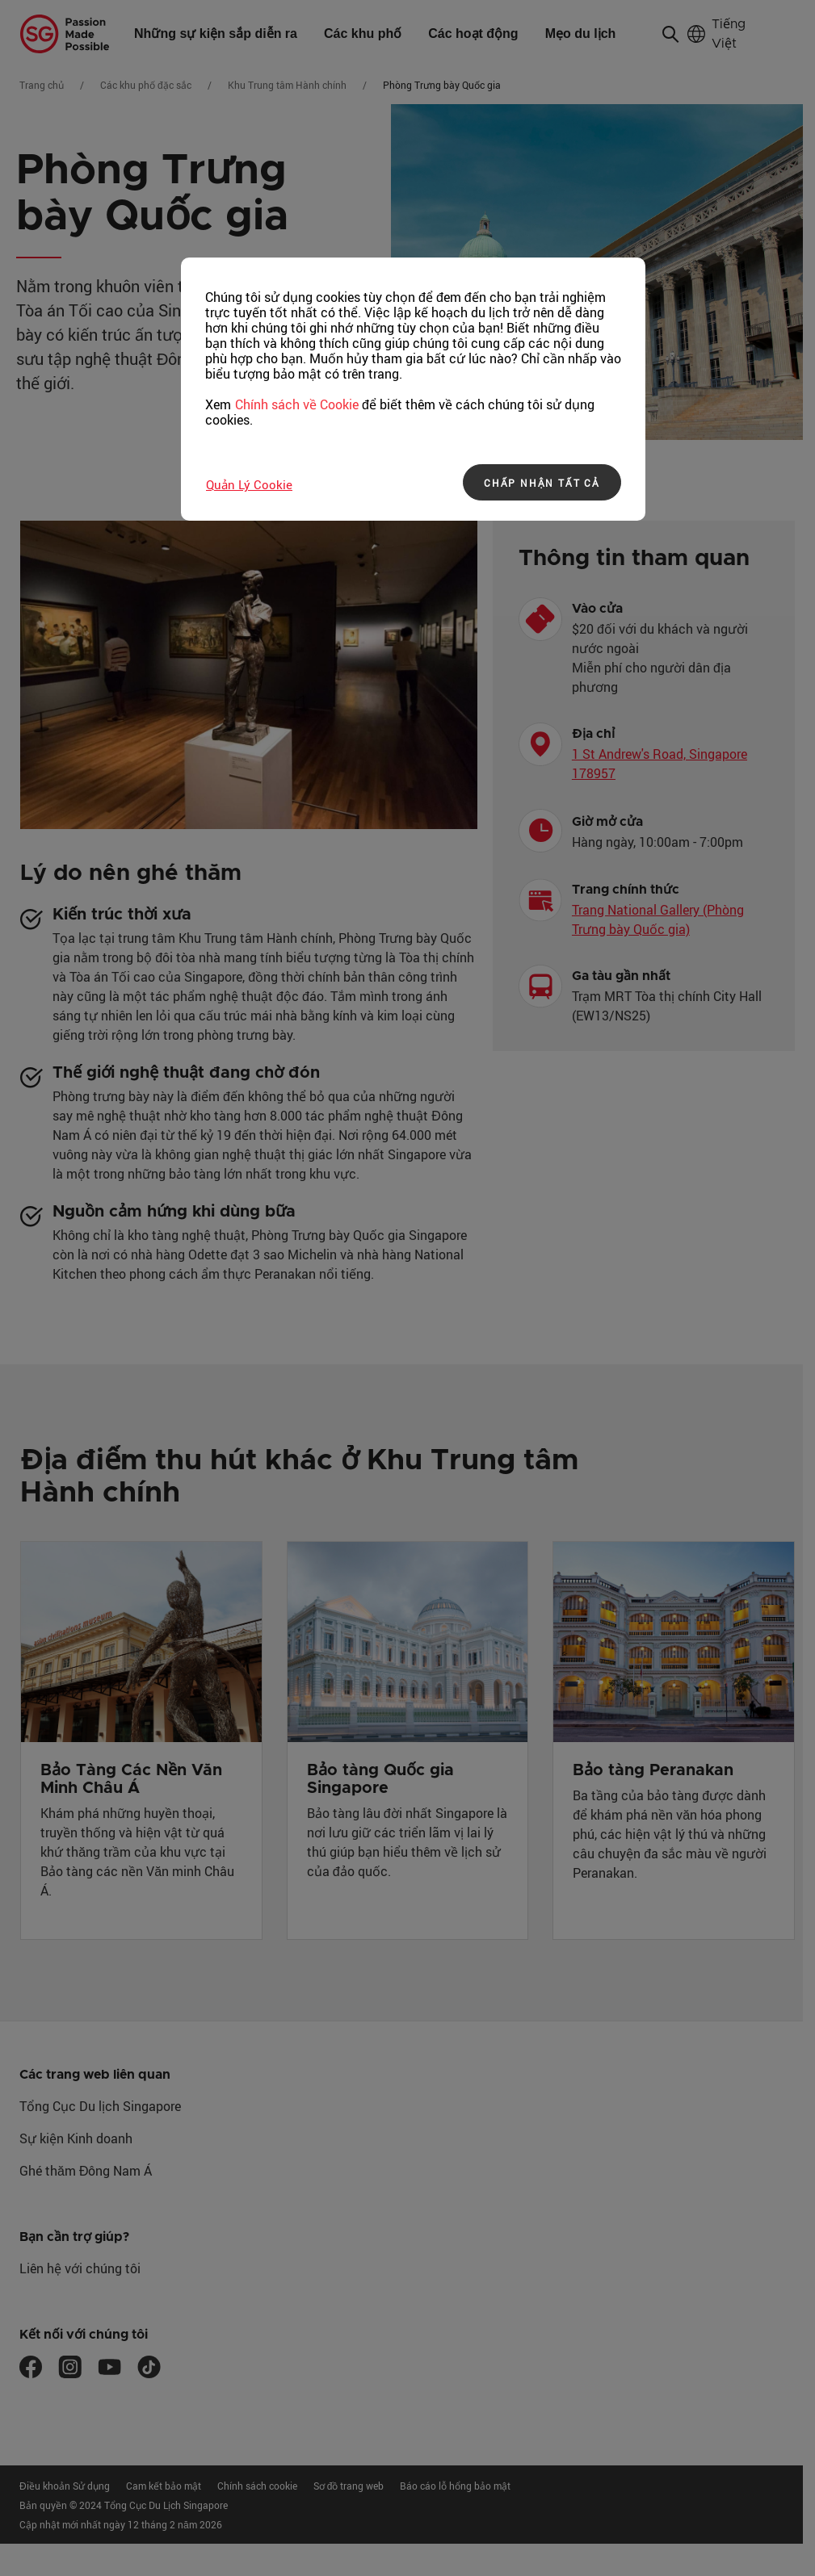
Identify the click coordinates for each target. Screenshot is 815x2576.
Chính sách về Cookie (297, 404)
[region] (413, 389)
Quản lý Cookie (249, 484)
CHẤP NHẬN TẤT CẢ (542, 482)
